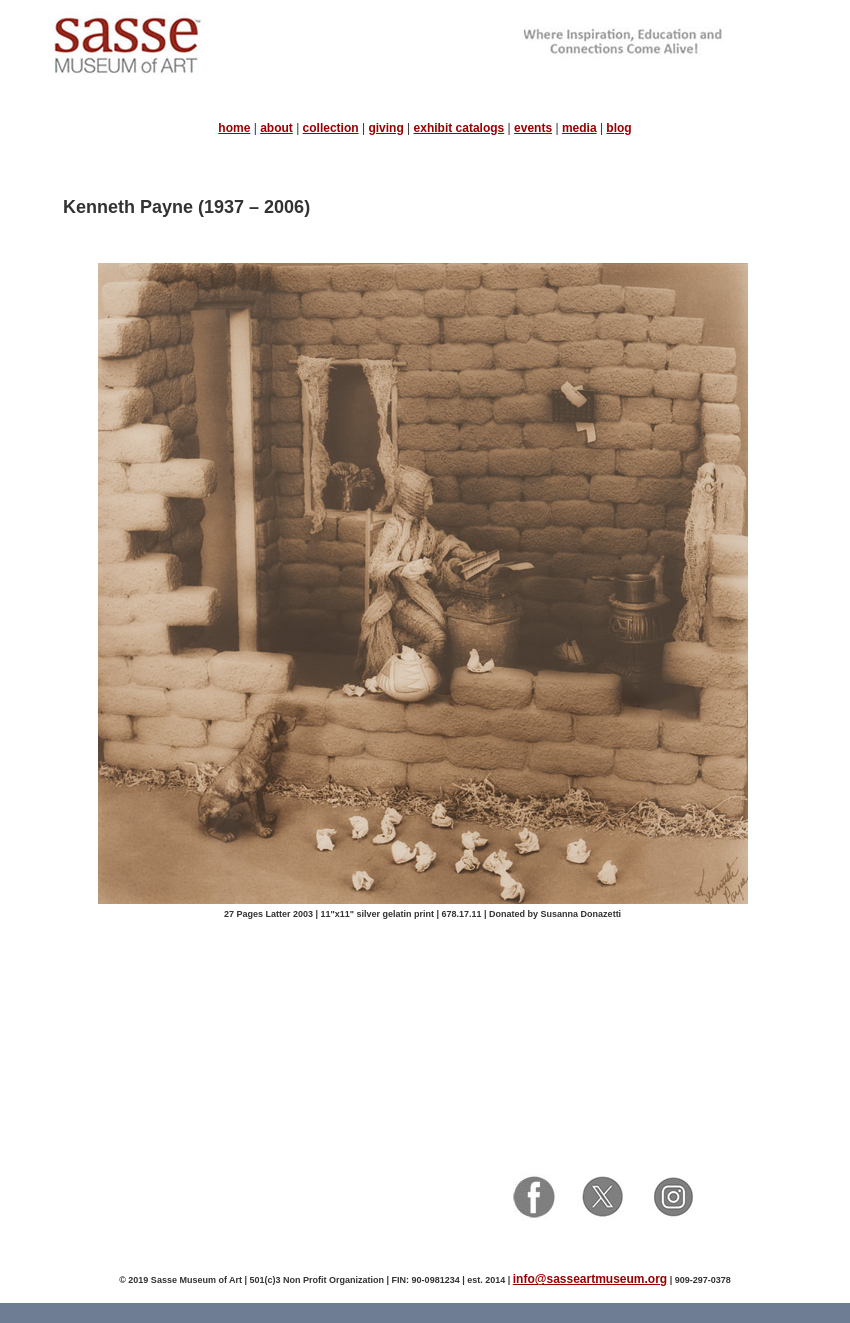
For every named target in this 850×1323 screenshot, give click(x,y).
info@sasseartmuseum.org (590, 1279)
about (276, 128)
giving (385, 128)
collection (331, 128)
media (579, 128)
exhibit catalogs (459, 128)
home (234, 128)
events (533, 128)
